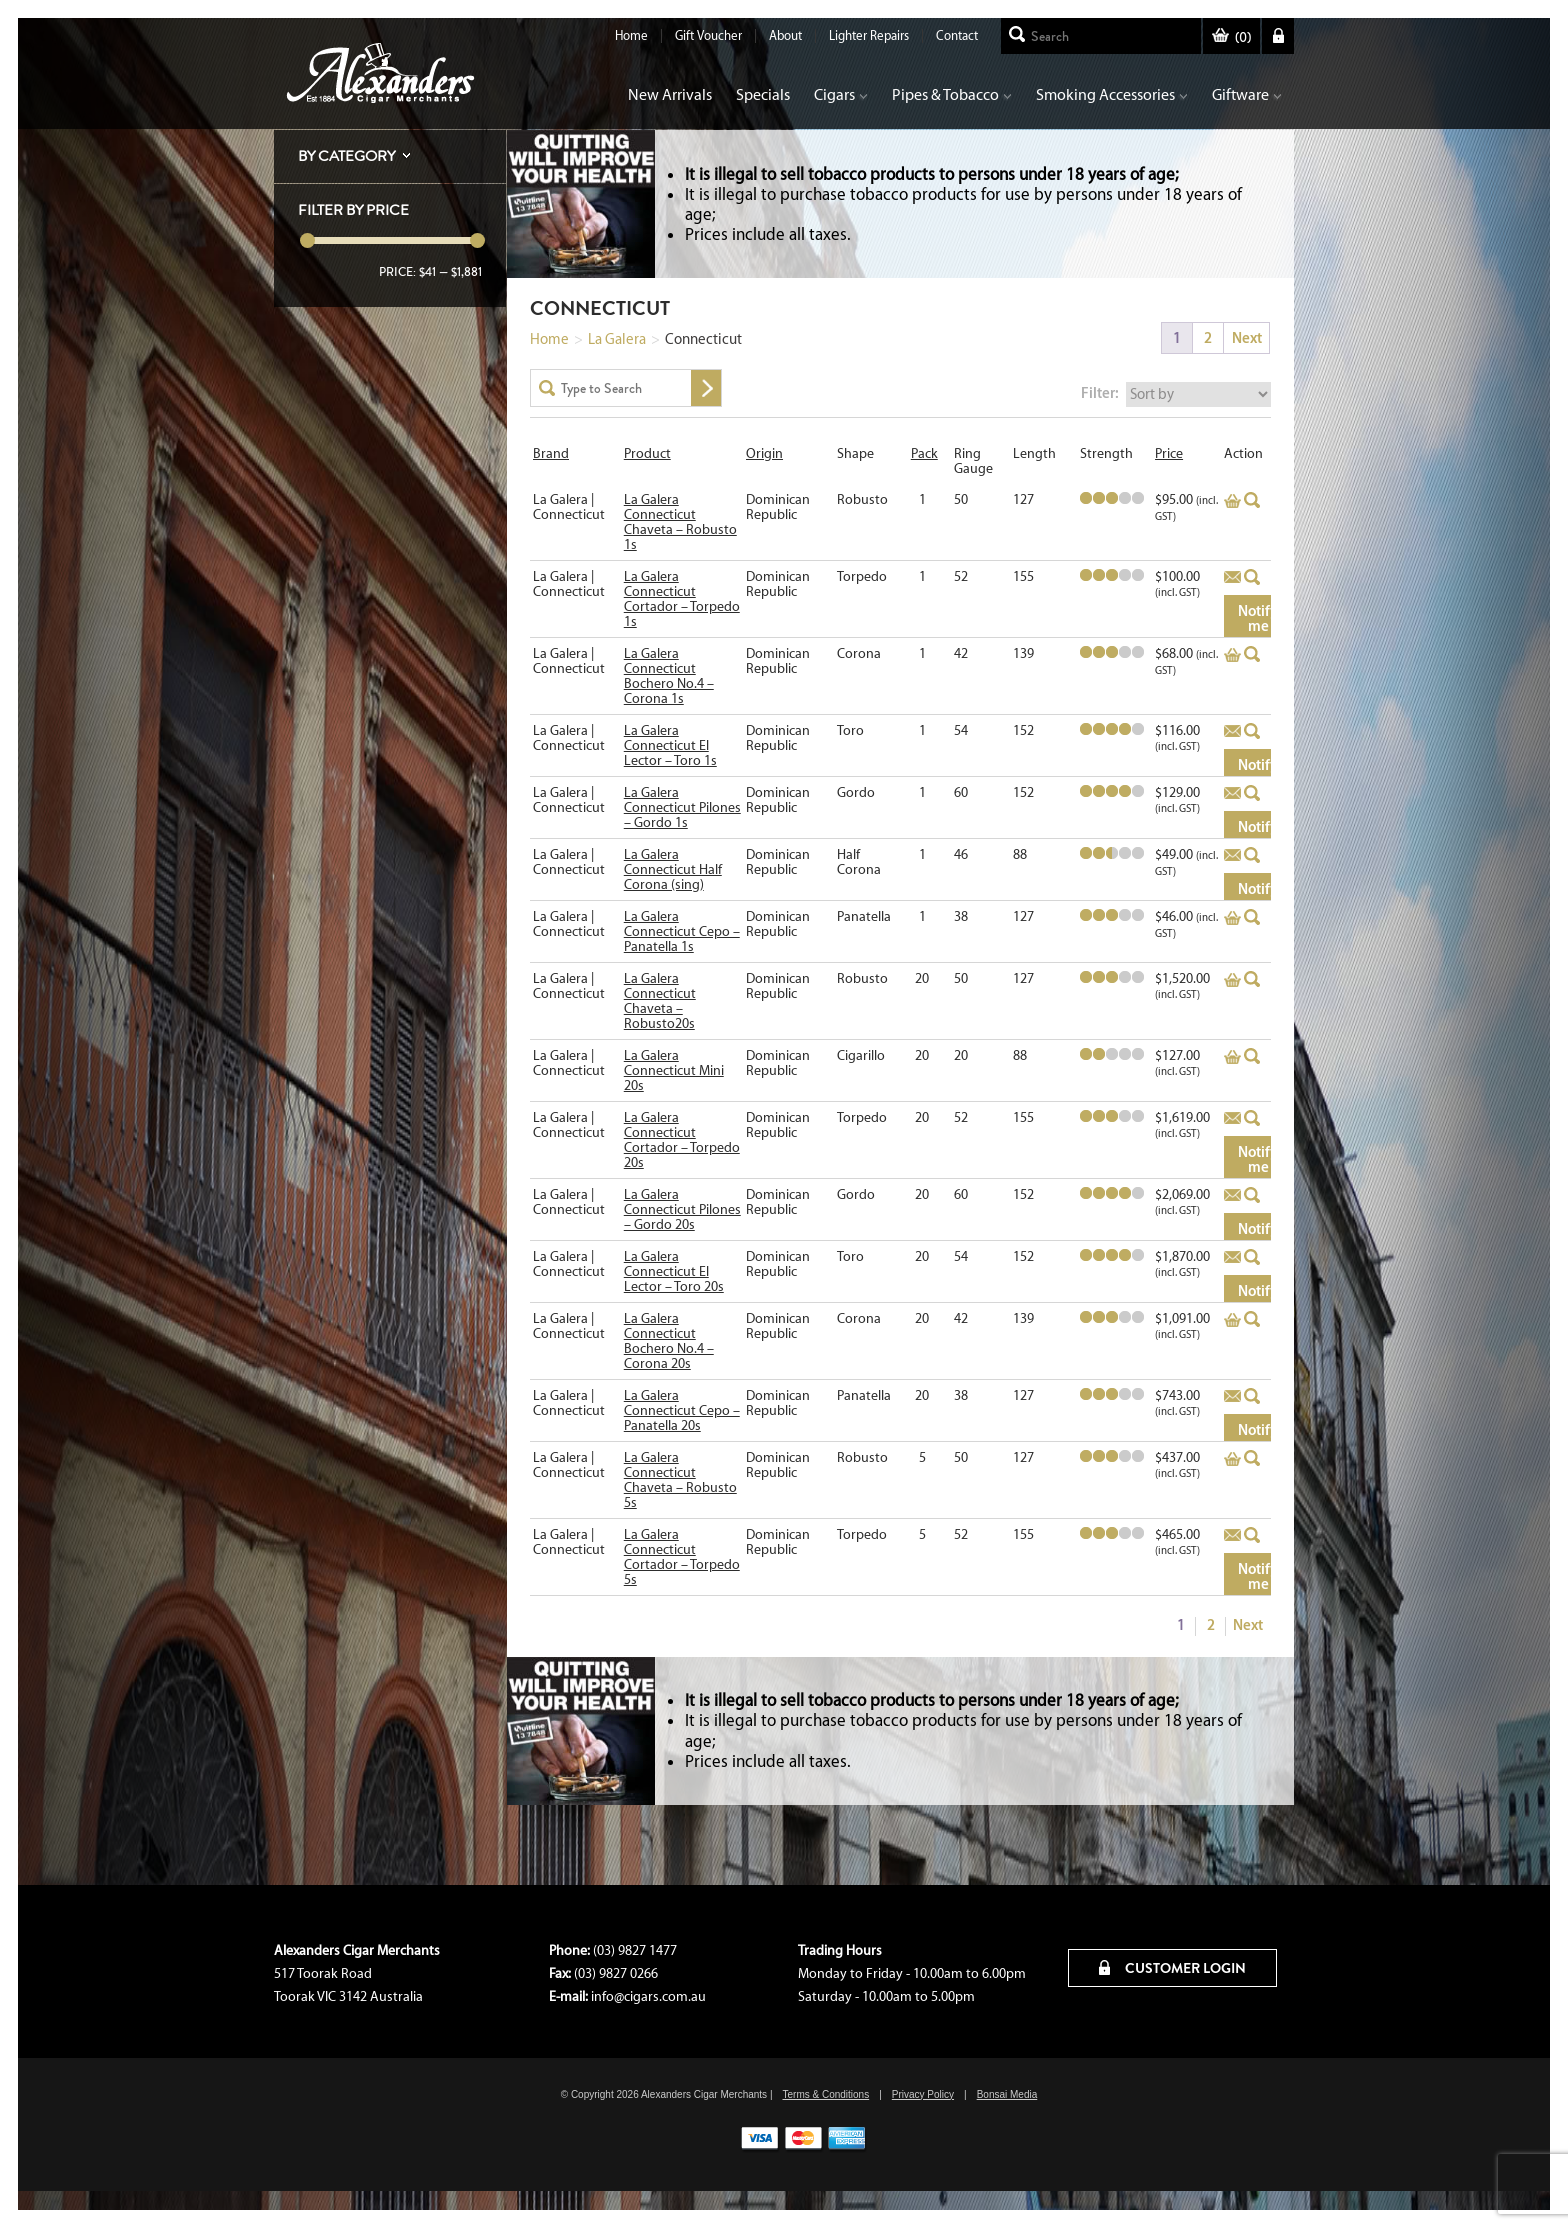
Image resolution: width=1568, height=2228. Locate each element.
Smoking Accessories (1112, 94)
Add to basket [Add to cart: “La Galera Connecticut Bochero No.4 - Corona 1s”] (1232, 655)
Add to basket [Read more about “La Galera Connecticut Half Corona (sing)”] (1232, 856)
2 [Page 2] (1208, 337)
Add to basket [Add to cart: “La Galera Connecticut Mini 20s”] (1232, 1057)
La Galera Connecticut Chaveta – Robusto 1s (680, 522)
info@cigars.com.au (648, 1996)
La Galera (617, 339)
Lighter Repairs (869, 35)
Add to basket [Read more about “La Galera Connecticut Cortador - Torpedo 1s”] (1232, 578)
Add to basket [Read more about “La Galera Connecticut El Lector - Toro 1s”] (1232, 732)
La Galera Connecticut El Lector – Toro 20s (674, 1271)
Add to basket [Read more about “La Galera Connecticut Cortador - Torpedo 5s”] (1232, 1536)
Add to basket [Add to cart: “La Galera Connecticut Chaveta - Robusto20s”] (1232, 980)
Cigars (841, 94)
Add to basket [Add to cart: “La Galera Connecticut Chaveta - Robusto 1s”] (1232, 501)
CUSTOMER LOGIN (1172, 1968)
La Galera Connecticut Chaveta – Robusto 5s (680, 1480)
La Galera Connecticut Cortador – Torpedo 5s (682, 1557)
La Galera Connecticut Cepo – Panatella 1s (682, 931)
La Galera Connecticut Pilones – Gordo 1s (682, 807)
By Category (346, 156)
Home (631, 35)
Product (647, 453)
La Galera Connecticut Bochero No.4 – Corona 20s (669, 1341)
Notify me (1258, 618)
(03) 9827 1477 (635, 1950)
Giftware (1247, 94)
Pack (924, 453)
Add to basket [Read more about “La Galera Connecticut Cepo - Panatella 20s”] (1232, 1397)
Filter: (1100, 392)
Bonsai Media (1007, 2094)
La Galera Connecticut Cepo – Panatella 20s (682, 1410)
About (785, 35)
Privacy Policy (923, 2094)
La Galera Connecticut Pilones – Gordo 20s (682, 1209)
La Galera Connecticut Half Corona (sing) (673, 869)
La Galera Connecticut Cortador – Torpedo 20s (682, 1140)
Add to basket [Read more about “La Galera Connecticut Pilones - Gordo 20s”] (1232, 1196)
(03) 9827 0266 (616, 1973)
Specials (763, 94)
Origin (764, 453)
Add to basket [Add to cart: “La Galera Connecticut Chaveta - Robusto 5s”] (1232, 1459)
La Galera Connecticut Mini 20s (674, 1070)
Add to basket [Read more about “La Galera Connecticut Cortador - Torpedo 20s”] (1232, 1119)
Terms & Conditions (825, 2094)
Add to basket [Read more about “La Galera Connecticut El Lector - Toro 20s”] (1232, 1258)
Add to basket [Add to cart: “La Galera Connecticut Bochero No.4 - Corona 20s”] (1232, 1320)
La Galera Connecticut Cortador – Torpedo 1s (682, 599)
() (1231, 37)
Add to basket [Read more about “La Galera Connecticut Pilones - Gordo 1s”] (1232, 794)
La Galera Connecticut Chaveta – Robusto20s (660, 1001)
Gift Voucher (708, 35)
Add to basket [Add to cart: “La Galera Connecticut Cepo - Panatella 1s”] (1232, 918)
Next (1247, 337)
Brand (551, 453)
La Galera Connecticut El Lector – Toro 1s (670, 745)
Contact (957, 35)
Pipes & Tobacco (952, 94)
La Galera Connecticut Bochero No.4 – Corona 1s (669, 676)
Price (1169, 453)
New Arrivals (670, 94)
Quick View (1252, 500)
